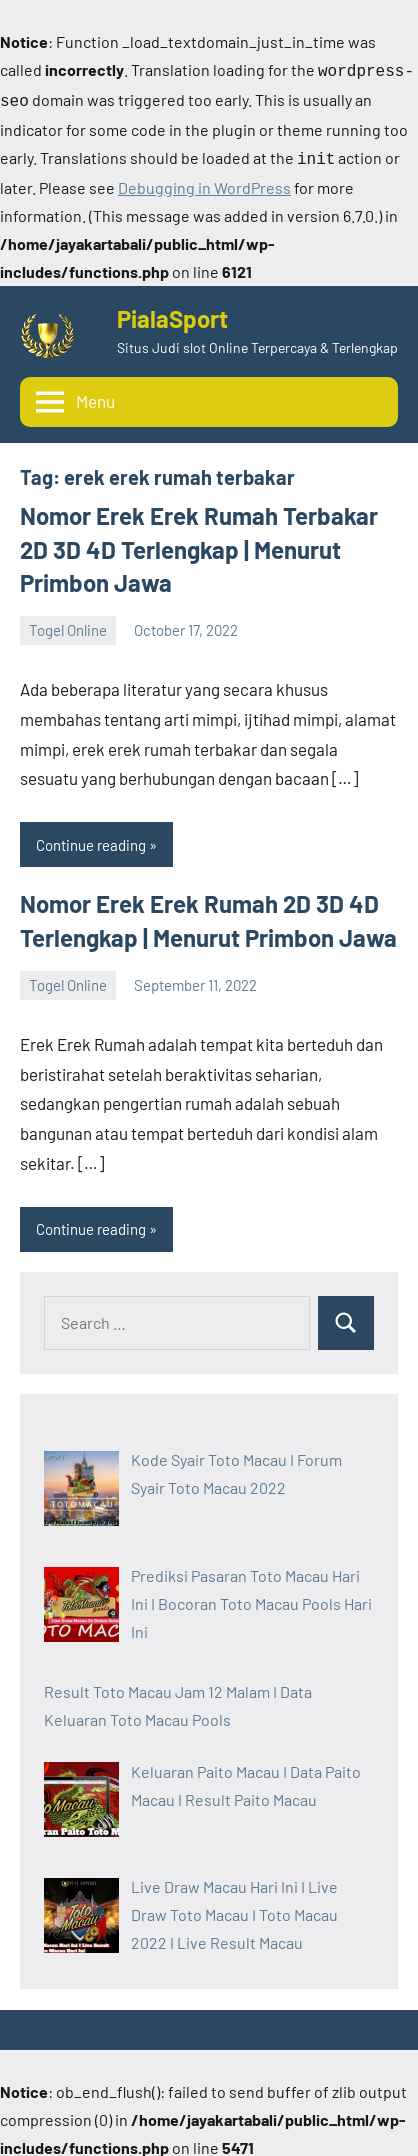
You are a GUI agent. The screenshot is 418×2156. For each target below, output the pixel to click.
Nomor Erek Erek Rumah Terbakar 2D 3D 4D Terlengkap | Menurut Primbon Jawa (199, 543)
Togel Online (68, 624)
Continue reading (91, 839)
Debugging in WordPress (204, 181)
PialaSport (172, 312)
